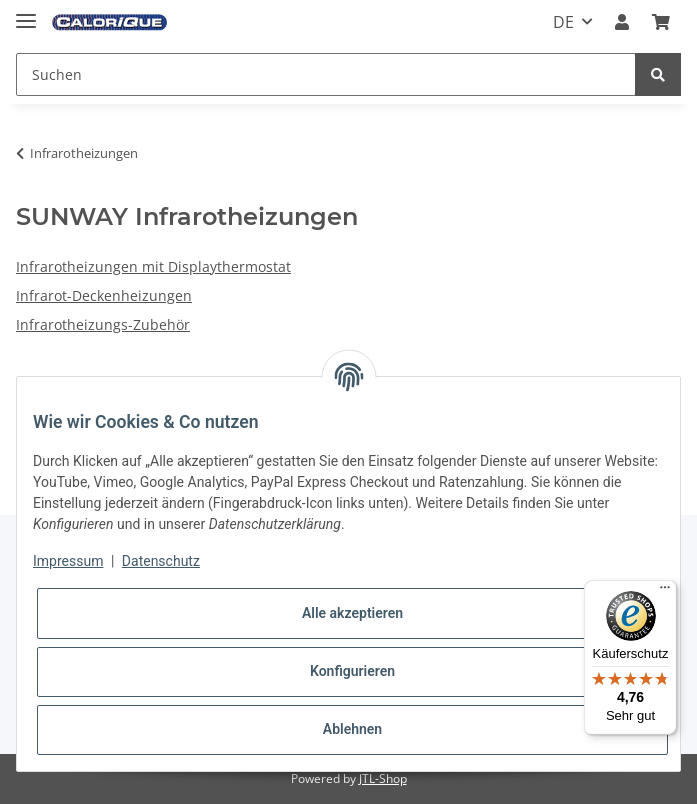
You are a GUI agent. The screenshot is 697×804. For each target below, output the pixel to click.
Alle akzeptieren (352, 613)
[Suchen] (326, 74)
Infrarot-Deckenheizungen (104, 295)
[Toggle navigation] (26, 12)
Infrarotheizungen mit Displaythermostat (153, 266)
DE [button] (563, 22)
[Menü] (665, 592)
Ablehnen (352, 729)
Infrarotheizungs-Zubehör (103, 324)
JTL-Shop (383, 778)
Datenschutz (161, 561)
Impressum (68, 561)
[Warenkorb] (661, 22)
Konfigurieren (352, 671)
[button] (622, 22)
